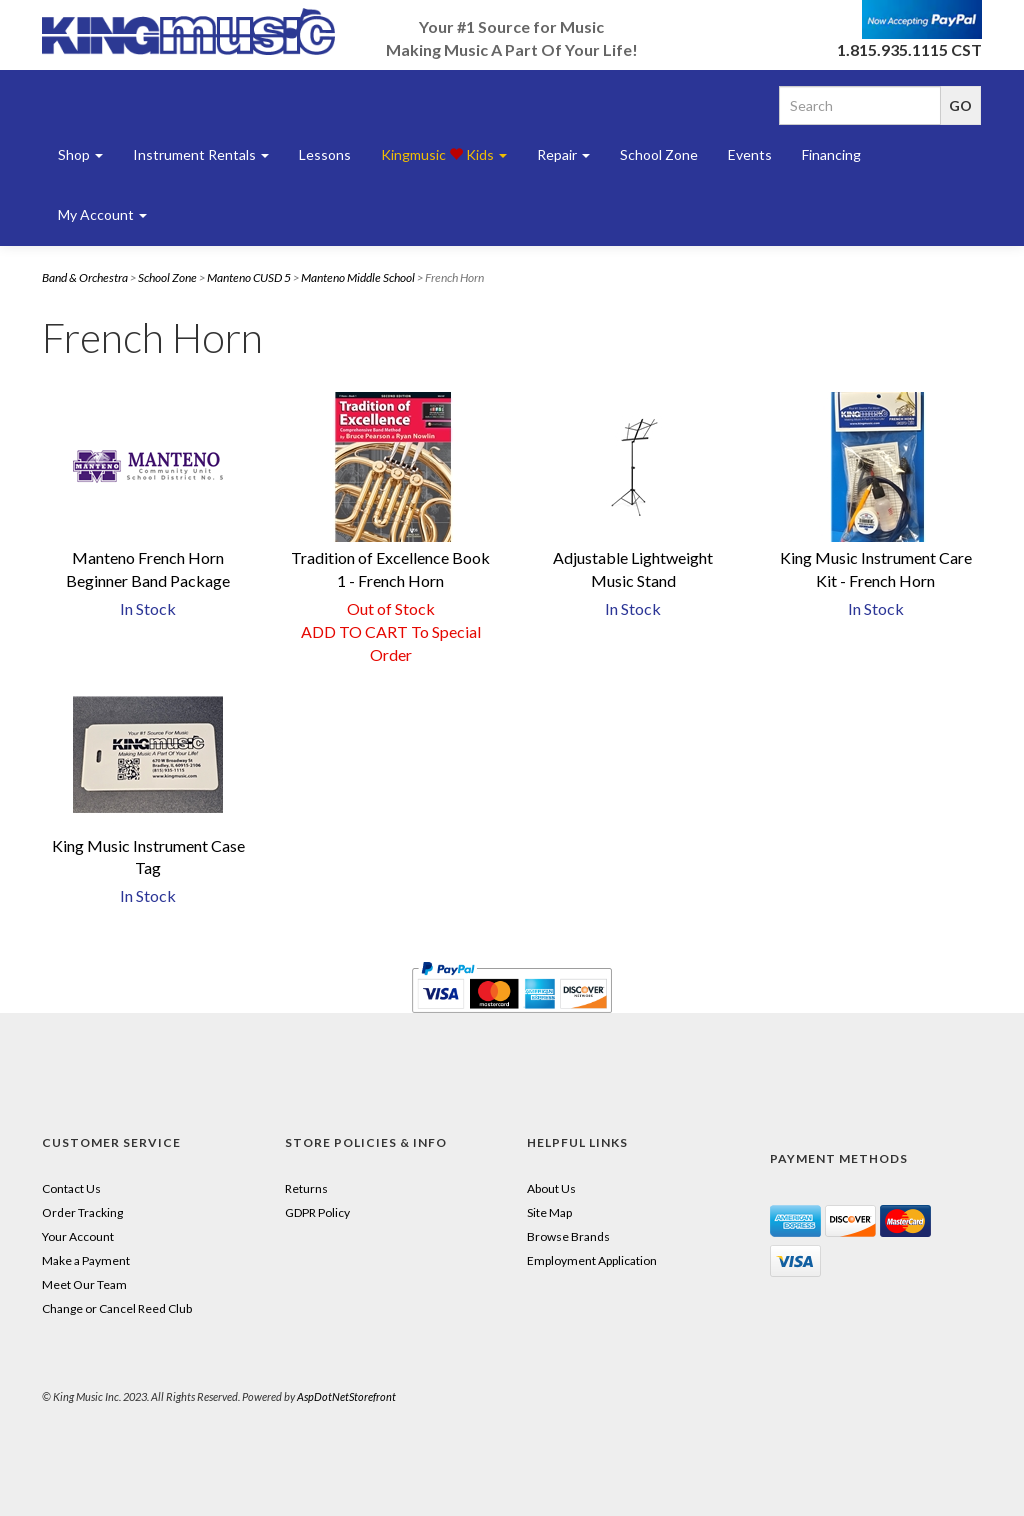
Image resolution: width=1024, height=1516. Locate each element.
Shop (80, 154)
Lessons (325, 154)
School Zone (659, 154)
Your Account (78, 1236)
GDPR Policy (317, 1212)
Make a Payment (86, 1260)
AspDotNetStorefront (346, 1396)
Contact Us (71, 1188)
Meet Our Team (84, 1284)
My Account (102, 214)
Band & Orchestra (85, 277)
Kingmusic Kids (444, 154)
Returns (306, 1188)
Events (750, 154)
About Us (551, 1188)
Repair (563, 154)
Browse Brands (568, 1236)
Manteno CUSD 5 (249, 277)
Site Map (549, 1212)
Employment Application (592, 1260)
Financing (831, 154)
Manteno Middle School (358, 277)
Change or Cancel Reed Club (117, 1308)
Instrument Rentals (201, 154)
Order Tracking (82, 1212)
